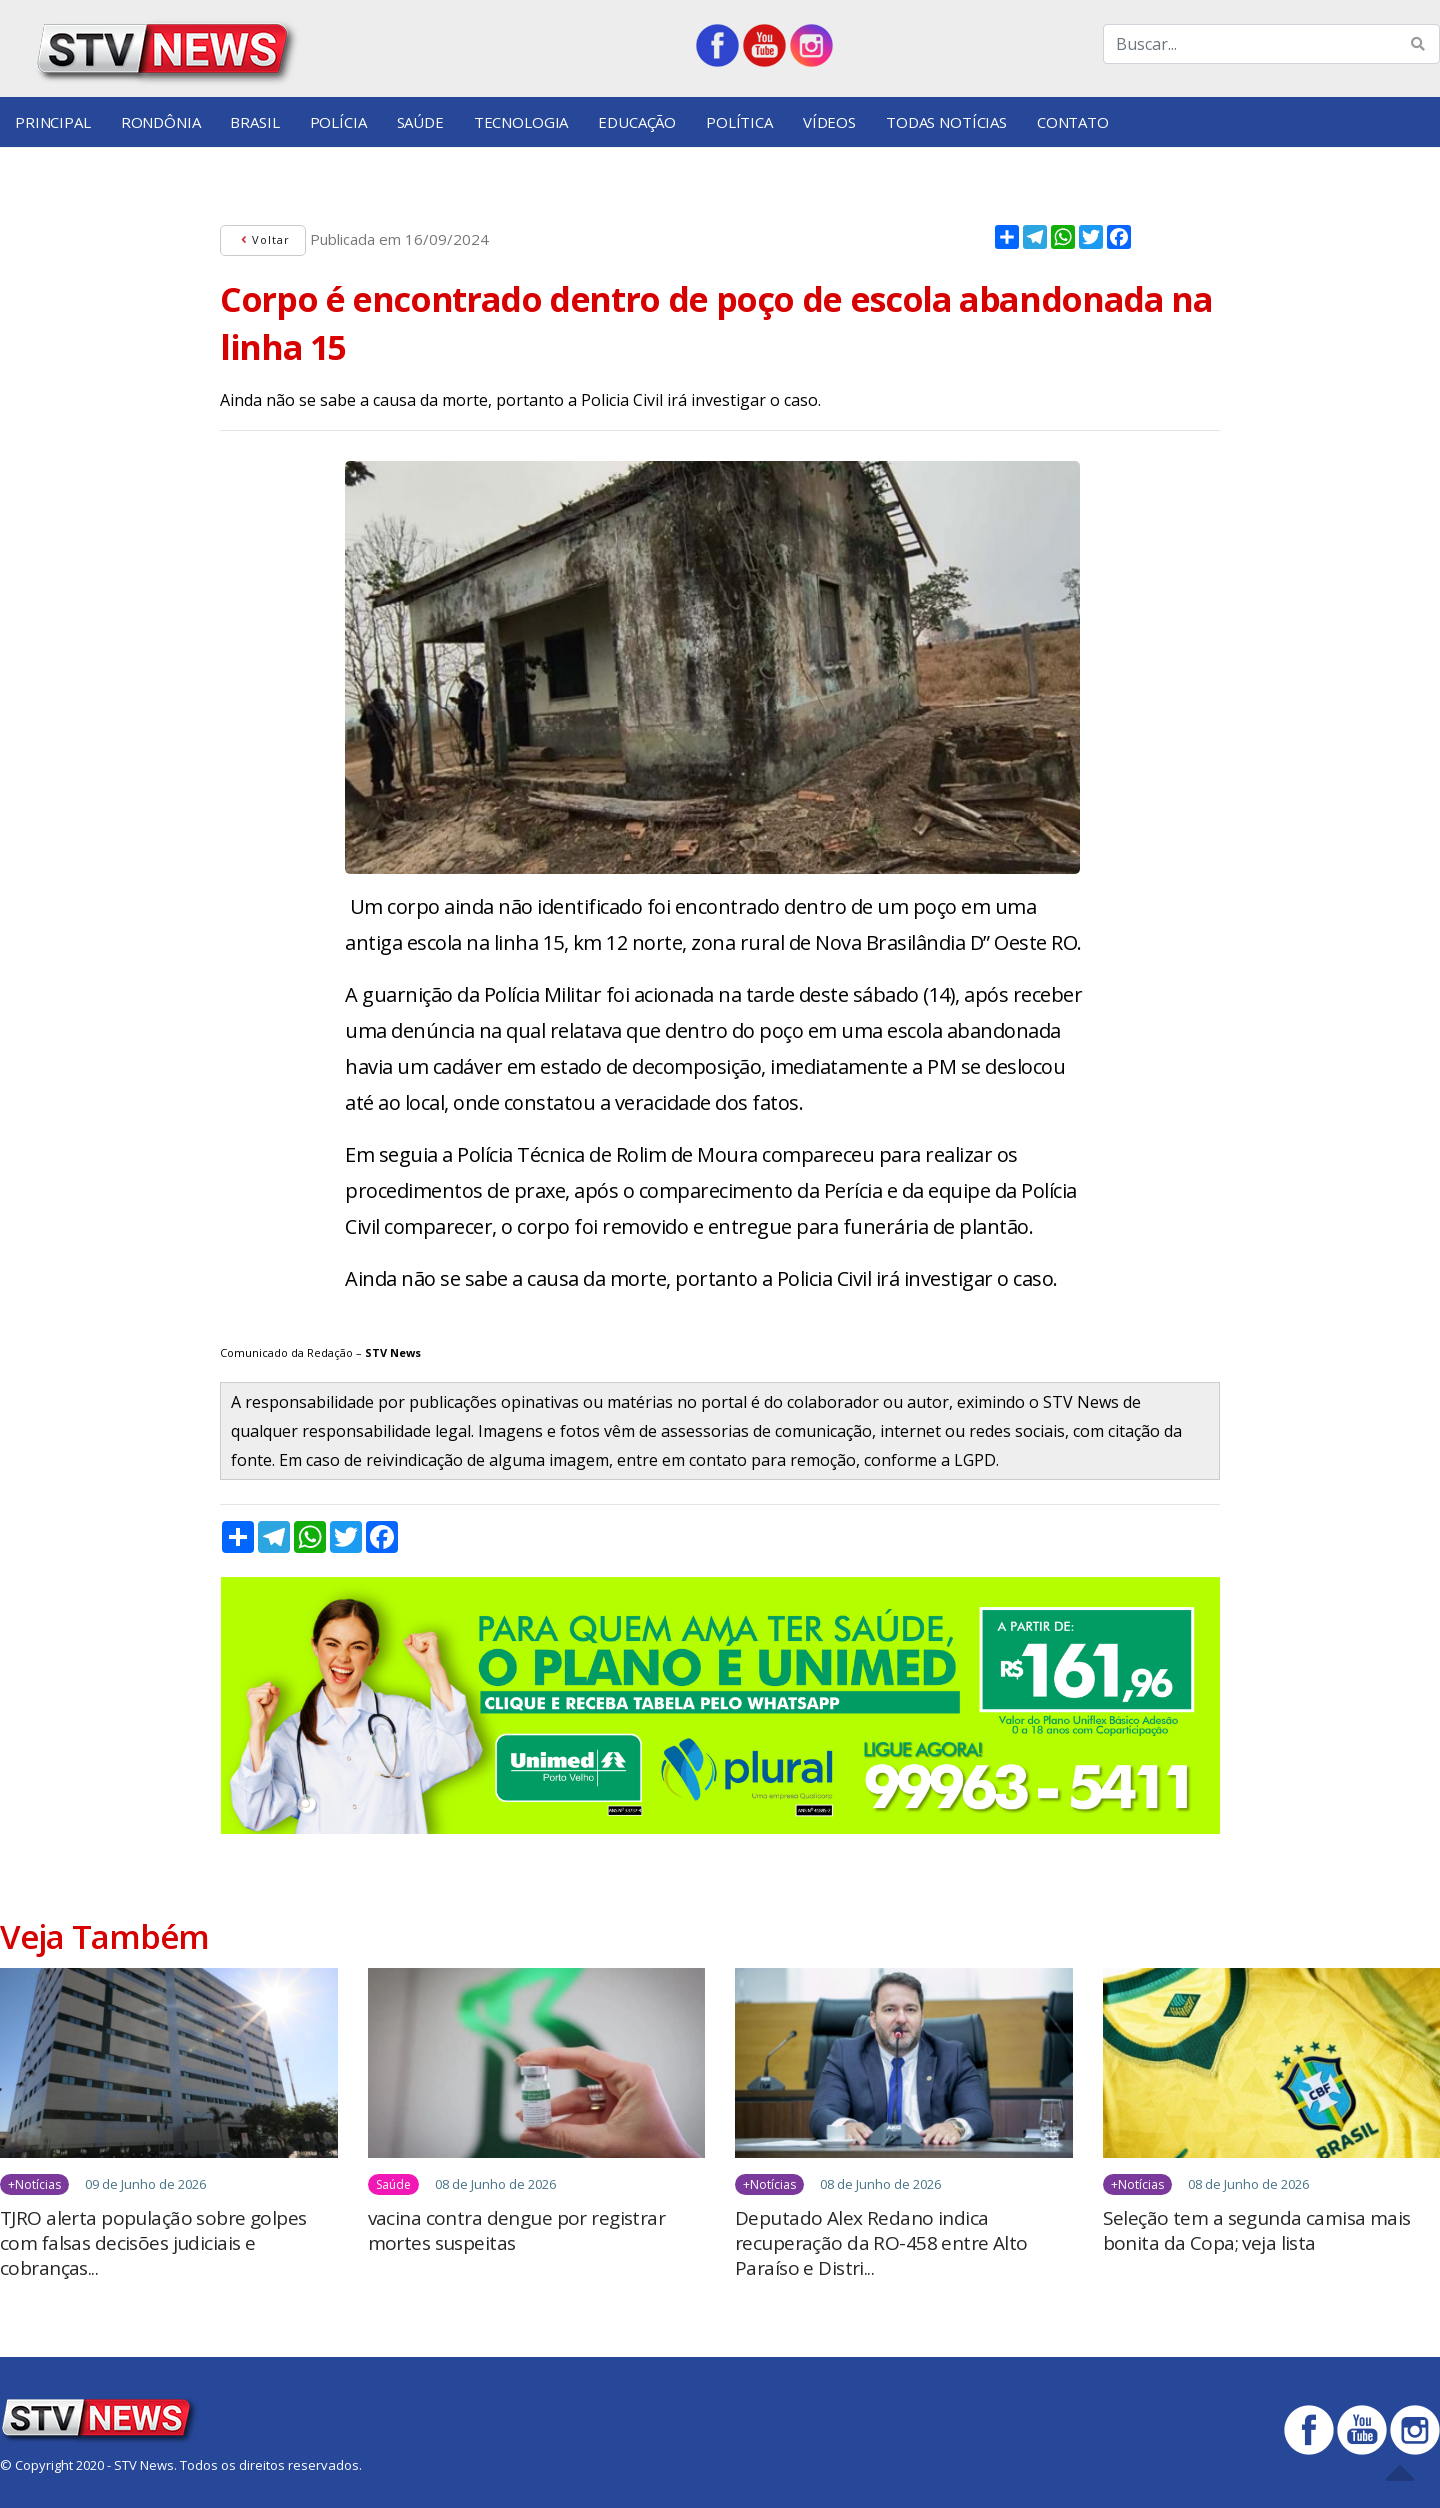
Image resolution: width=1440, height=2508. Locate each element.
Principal (53, 122)
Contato (1073, 122)
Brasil (254, 122)
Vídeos (829, 122)
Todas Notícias (946, 122)
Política (739, 122)
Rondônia (161, 122)
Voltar (263, 239)
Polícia (338, 122)
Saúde (420, 122)
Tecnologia (521, 122)
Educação (637, 122)
